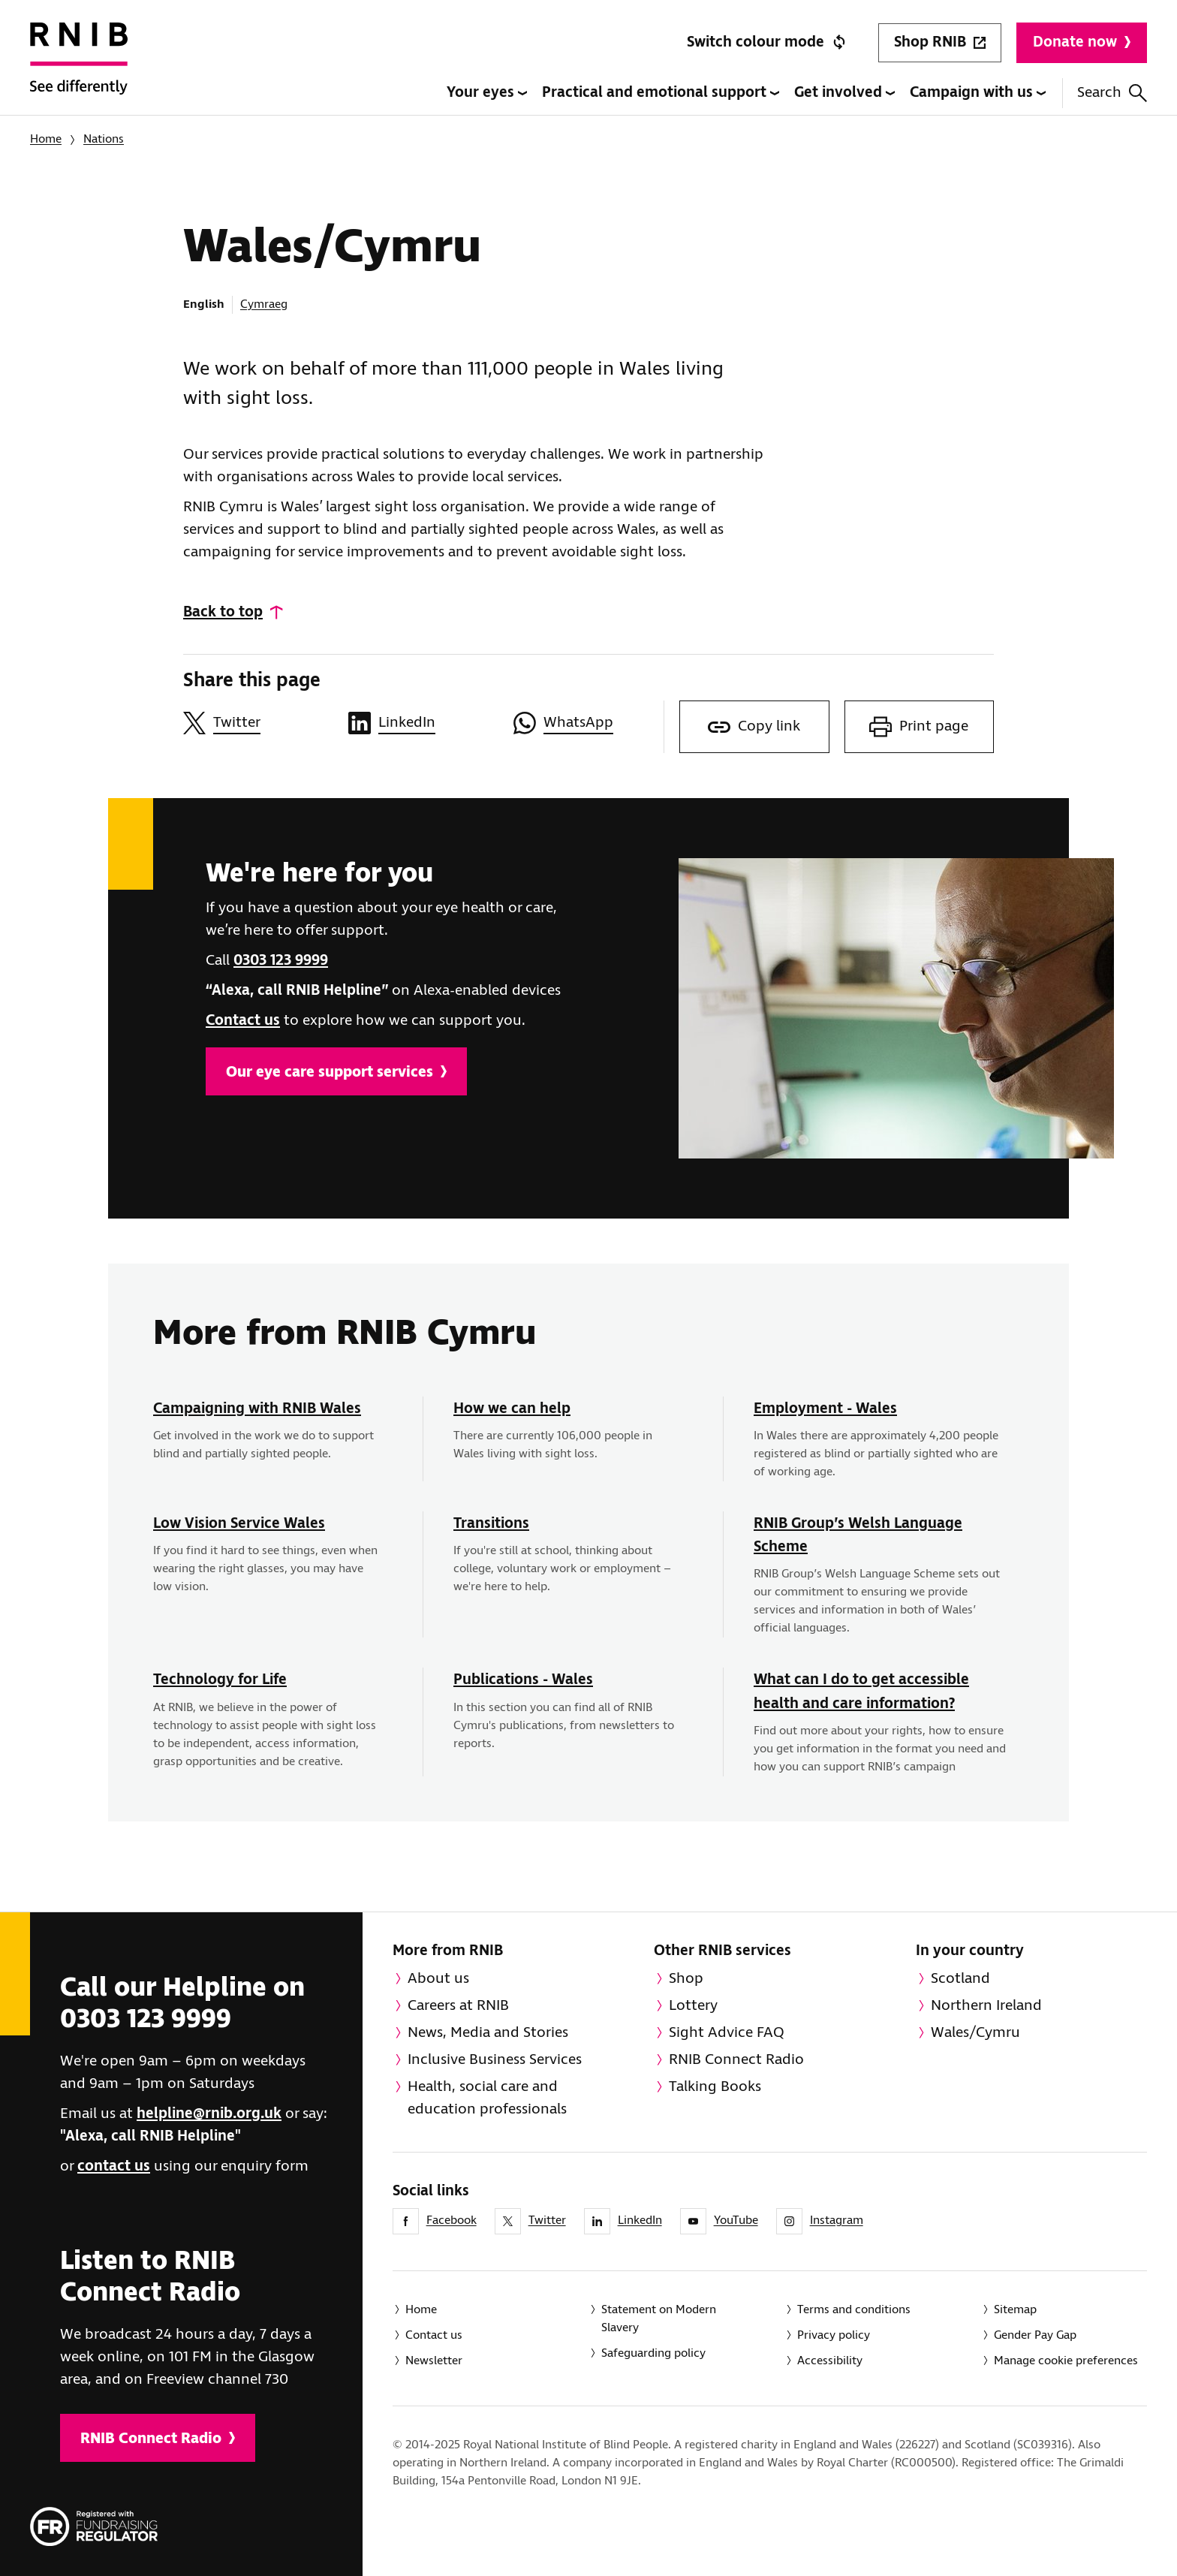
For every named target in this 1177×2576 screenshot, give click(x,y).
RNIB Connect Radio (157, 2439)
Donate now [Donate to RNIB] (1081, 42)
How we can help (511, 1409)
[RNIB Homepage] (79, 69)
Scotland (960, 1979)
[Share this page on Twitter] (258, 723)
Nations (103, 139)
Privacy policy (833, 2335)
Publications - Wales (523, 1680)
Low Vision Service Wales (239, 1524)
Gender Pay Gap (1035, 2335)
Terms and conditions (854, 2310)
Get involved (844, 93)
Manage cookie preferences (1066, 2361)
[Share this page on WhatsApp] (588, 723)
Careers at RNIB (458, 2006)
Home (46, 139)
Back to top (223, 612)
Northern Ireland (986, 2006)
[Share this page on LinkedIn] (423, 723)
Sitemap (1015, 2310)
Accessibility (829, 2361)
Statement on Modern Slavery (658, 2319)
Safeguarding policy (653, 2353)
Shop (686, 1979)
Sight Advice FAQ (726, 2033)
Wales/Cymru (975, 2033)
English (203, 304)
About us (438, 1979)
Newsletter (433, 2361)
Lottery (693, 2006)
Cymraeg (263, 304)
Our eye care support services (336, 1072)
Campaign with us (978, 93)
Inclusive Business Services (495, 2060)
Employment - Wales (825, 1409)
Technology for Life (220, 1680)
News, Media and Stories (488, 2033)
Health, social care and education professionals (487, 2098)
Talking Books (715, 2087)
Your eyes (487, 93)
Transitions (491, 1524)
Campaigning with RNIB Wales (257, 1409)
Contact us (243, 1021)
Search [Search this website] (1112, 93)
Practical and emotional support (660, 93)
